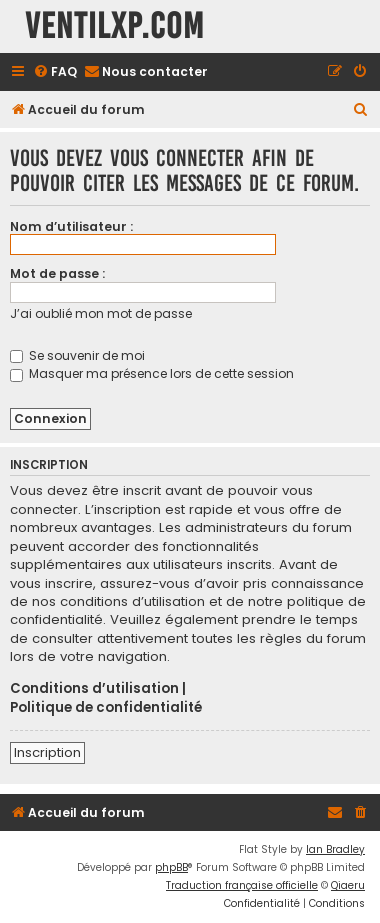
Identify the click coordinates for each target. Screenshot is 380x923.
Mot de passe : (57, 273)
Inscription (47, 752)
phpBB (171, 867)
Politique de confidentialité (106, 708)
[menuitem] (55, 72)
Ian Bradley (335, 849)
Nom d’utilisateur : (71, 226)
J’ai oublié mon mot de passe (101, 313)
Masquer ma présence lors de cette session (152, 373)
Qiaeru (348, 885)
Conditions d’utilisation (94, 689)
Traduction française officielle (242, 885)
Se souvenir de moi (77, 355)
